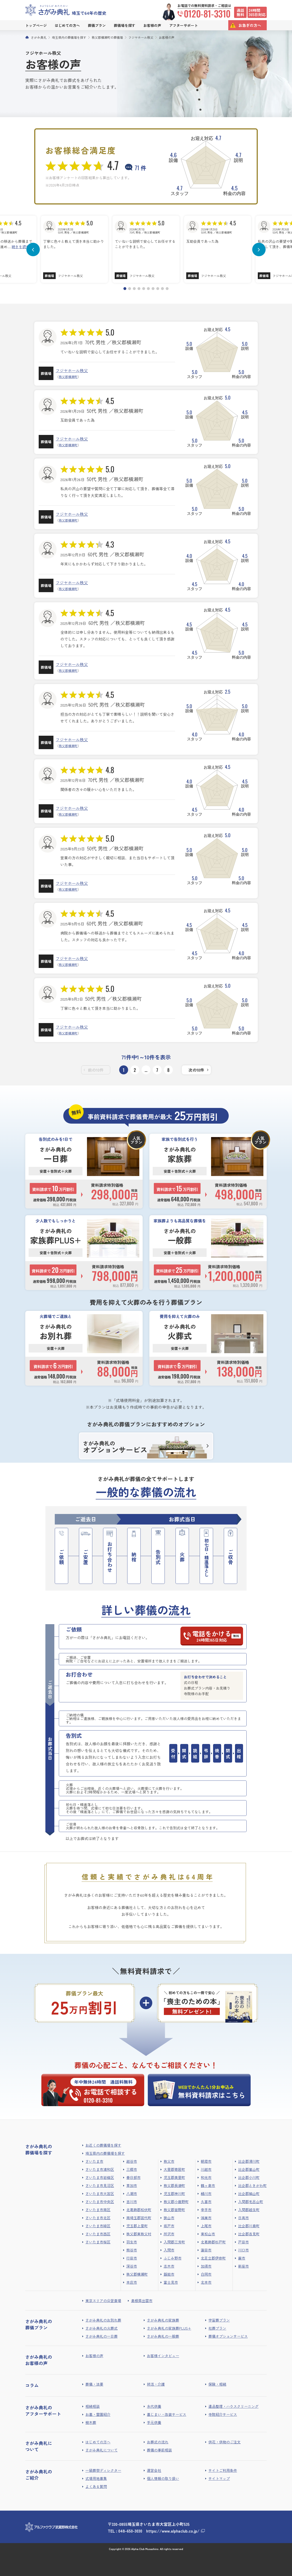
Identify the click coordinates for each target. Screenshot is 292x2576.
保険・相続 (217, 2384)
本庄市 (131, 2282)
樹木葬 (90, 2422)
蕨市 (241, 2258)
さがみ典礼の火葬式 (101, 2328)
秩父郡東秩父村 (138, 2233)
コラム (32, 2385)
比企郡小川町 (249, 2177)
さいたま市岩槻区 (99, 2177)
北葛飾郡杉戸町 (213, 2242)
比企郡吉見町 (249, 2233)
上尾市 (206, 2225)
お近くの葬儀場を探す (103, 2145)
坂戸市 (169, 2225)
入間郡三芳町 (174, 2242)
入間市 (169, 2250)
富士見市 (171, 2282)
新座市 (243, 2266)
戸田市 (243, 2242)
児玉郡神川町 (174, 2193)
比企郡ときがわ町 (252, 2185)
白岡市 (206, 2274)
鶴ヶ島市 (208, 2185)
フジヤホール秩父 (140, 37)
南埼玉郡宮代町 (138, 2217)
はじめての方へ (97, 2442)
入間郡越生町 (249, 2209)
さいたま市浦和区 (99, 2169)
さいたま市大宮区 (99, 2193)
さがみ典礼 (39, 37)
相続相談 (92, 2406)
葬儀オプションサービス (228, 2336)
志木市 (169, 2266)
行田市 (131, 2258)
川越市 (206, 2169)
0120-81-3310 (204, 13)
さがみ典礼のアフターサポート (43, 2410)
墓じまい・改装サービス (166, 2414)
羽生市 (131, 2242)
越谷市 (131, 2161)
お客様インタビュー (163, 2355)
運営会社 (154, 2470)
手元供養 (154, 2422)
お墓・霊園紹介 (97, 2414)
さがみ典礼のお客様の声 (38, 2360)
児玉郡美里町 (174, 2177)
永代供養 (154, 2406)
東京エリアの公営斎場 (103, 2300)
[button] (33, 249)
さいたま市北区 (97, 2217)
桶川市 (206, 2193)
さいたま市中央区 (99, 2201)
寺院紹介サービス (222, 2414)
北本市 (206, 2282)
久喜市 (206, 2201)
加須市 (206, 2266)
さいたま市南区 (97, 2209)
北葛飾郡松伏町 (138, 2209)
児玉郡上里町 (137, 2225)
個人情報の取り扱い (163, 2478)
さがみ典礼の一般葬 (163, 2336)
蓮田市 (206, 2250)
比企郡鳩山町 (249, 2193)
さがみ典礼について (101, 2450)
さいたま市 (94, 2161)
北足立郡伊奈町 (213, 2258)
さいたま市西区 (97, 2233)
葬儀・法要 (94, 2384)
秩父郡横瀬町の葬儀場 (107, 37)
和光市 (206, 2177)
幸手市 (206, 2209)
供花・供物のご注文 (224, 2442)
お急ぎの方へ (249, 25)
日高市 (243, 2217)
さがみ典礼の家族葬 (163, 2320)
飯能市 (169, 2274)
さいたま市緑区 (97, 2225)
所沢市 (169, 2233)
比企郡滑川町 (249, 2161)
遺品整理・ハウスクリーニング (233, 2406)
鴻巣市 (206, 2217)
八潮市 (131, 2193)
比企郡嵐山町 (249, 2169)
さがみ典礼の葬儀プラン (38, 2324)
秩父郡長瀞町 (174, 2185)
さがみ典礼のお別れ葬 (103, 2320)
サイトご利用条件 (222, 2470)
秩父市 (169, 2161)
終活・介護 (156, 2384)
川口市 (243, 2250)
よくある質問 (96, 2486)
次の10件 (196, 1070)
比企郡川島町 (249, 2225)
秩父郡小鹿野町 (176, 2201)
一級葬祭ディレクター (103, 2470)
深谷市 (131, 2266)
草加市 (131, 2185)
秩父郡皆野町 (174, 2209)
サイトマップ (219, 2478)
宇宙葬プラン (219, 2320)
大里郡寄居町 (174, 2169)
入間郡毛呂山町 (250, 2201)
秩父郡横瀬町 (68, 376)
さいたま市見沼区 (99, 2185)
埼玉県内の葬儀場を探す (69, 37)
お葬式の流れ (157, 2442)
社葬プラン (217, 2328)
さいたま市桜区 (97, 2242)
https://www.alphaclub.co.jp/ (172, 2531)
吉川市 (131, 2201)
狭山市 (169, 2217)
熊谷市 (131, 2250)
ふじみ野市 (173, 2258)
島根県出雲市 (141, 2300)
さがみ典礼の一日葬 (101, 2336)
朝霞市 (206, 2161)
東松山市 (208, 2233)
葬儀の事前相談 (159, 2450)
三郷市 (131, 2169)
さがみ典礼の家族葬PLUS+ (169, 2328)
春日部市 (133, 2177)
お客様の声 (166, 37)
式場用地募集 (96, 2478)
